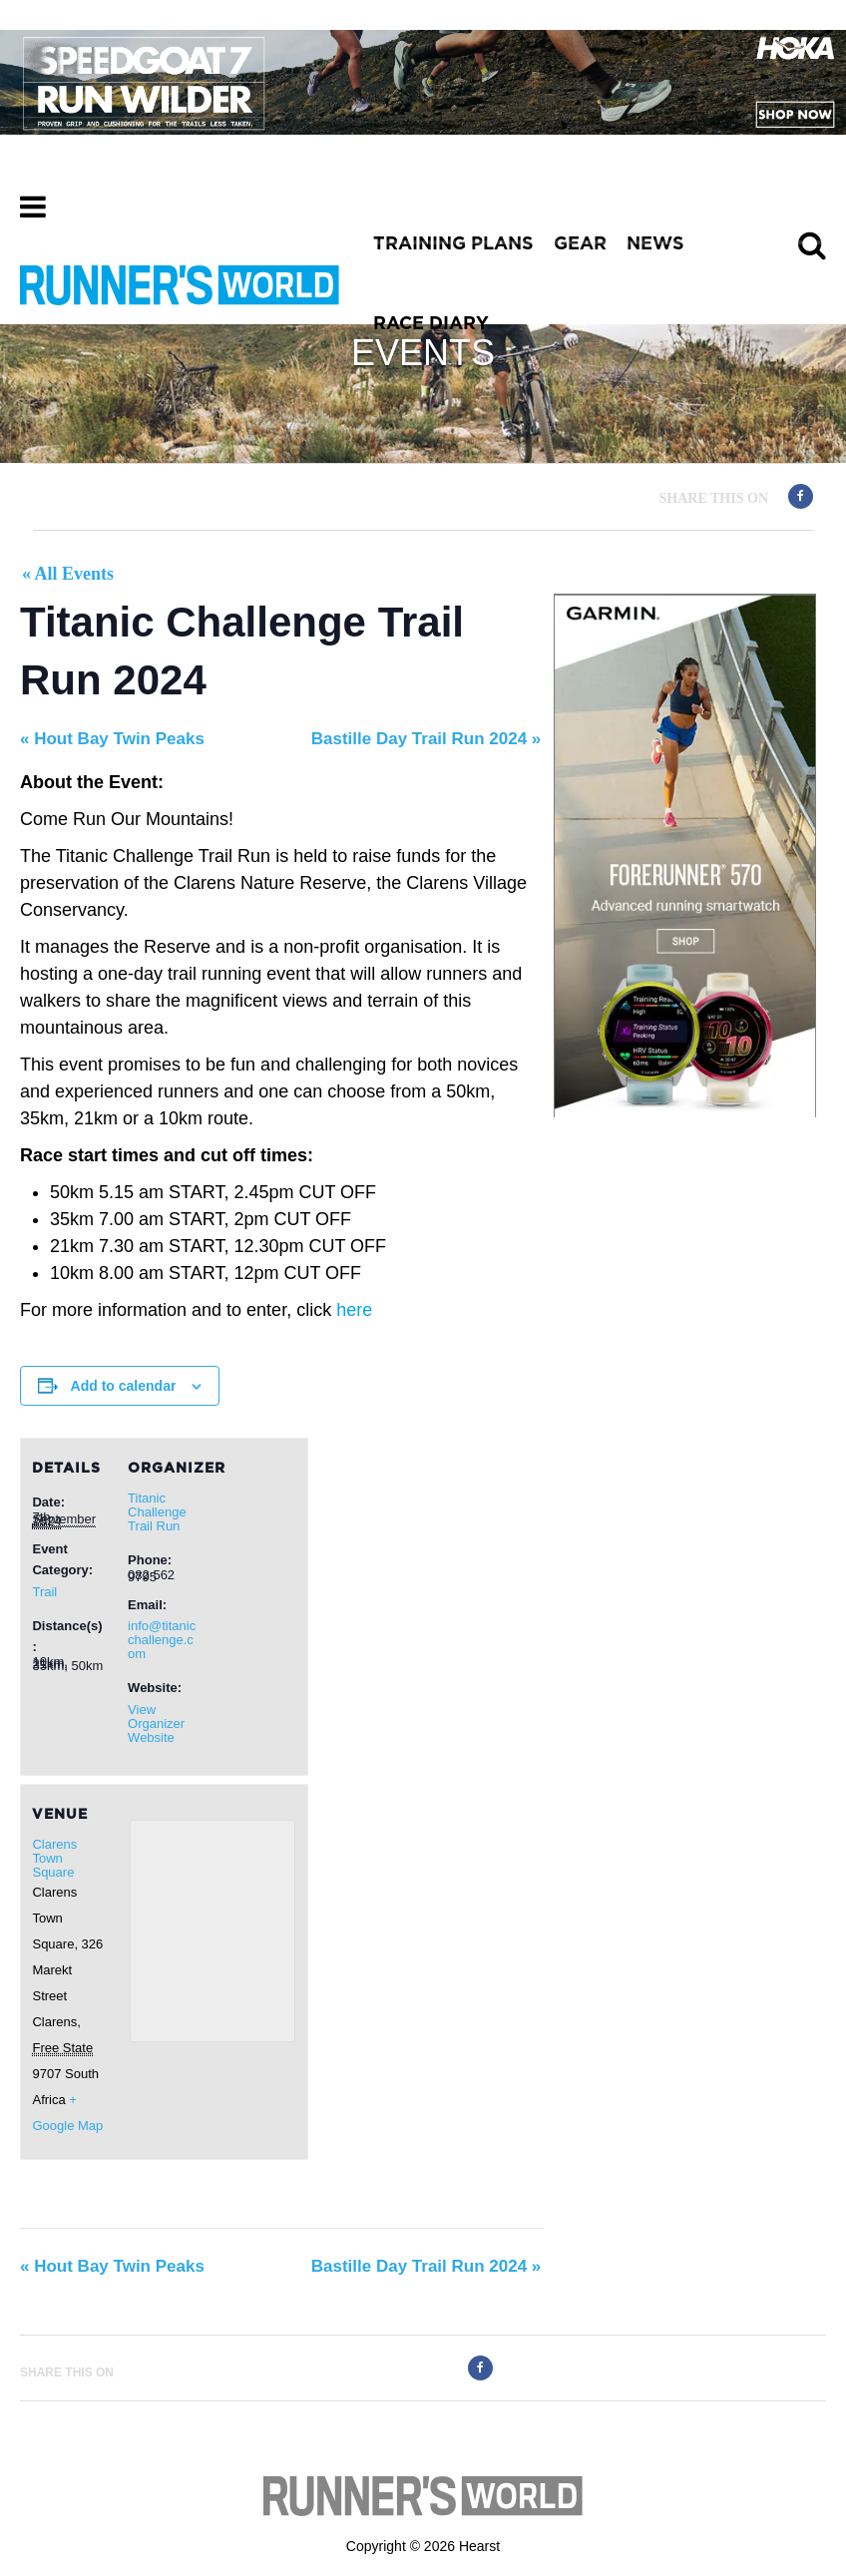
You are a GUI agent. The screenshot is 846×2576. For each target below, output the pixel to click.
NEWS (655, 244)
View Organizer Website (156, 1723)
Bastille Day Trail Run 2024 (426, 738)
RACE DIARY (431, 324)
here (354, 1310)
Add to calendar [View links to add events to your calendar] (124, 1386)
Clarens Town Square (54, 1858)
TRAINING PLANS (453, 244)
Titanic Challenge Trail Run (157, 1512)
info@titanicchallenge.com (162, 1639)
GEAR (580, 244)
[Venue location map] (212, 1931)
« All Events (68, 574)
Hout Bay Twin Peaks (112, 738)
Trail (44, 1591)
